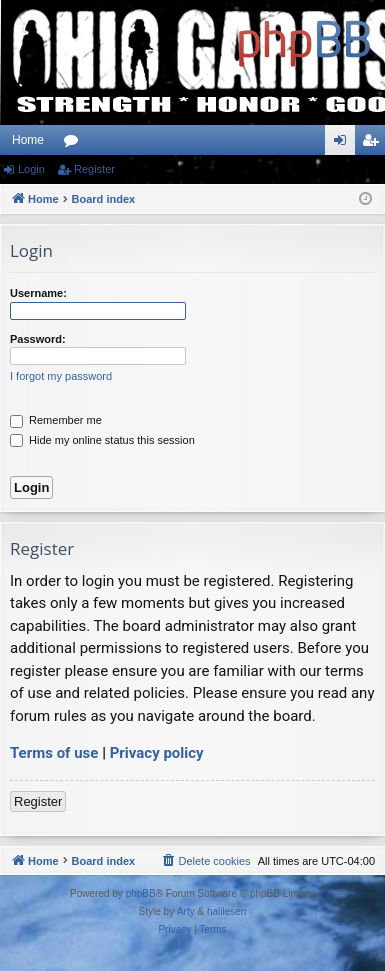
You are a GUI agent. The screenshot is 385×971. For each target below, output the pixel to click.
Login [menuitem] (344, 144)
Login (31, 169)
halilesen (226, 911)
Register (94, 169)
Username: (38, 293)
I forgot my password (61, 376)
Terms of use (54, 753)
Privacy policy (157, 753)
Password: (38, 339)
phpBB (141, 893)
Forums (75, 144)
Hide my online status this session (102, 440)
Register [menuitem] (374, 144)
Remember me (56, 420)
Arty (186, 911)
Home (28, 140)
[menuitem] (205, 861)
